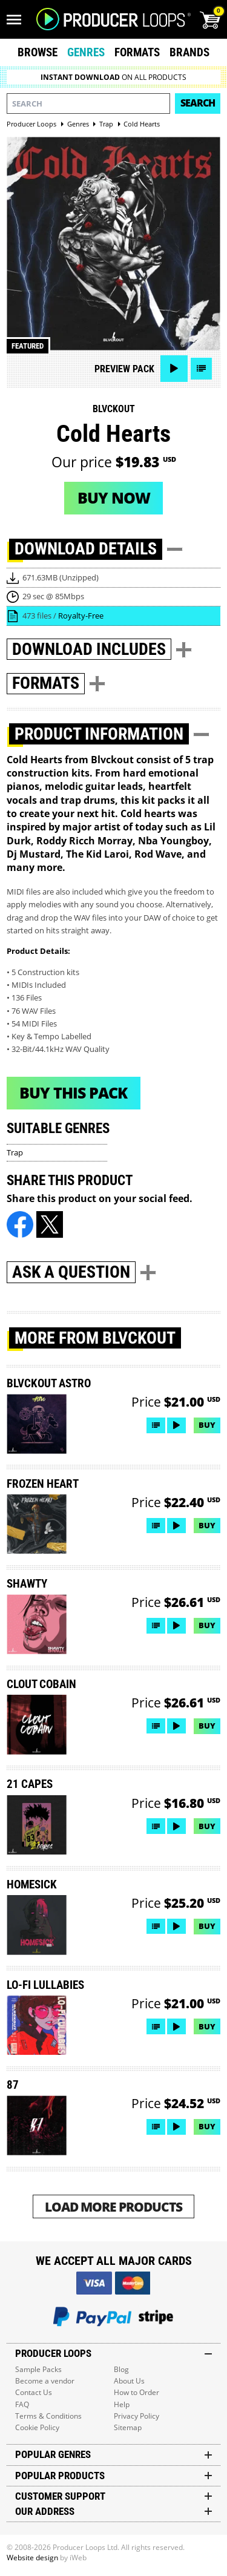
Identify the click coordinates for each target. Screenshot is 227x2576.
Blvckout (114, 409)
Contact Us (33, 2392)
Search (197, 103)
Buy (207, 1424)
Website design (32, 2557)
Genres (86, 52)
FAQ (22, 2404)
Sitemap (128, 2427)
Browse (38, 52)
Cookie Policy (37, 2427)
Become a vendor (44, 2381)
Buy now (113, 497)
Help (122, 2404)
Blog (121, 2369)
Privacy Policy (136, 2416)
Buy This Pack (73, 1092)
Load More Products (113, 2206)
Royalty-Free (81, 615)
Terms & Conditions (48, 2416)
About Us (129, 2381)
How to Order (136, 2392)
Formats (137, 52)
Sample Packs (38, 2369)
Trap (15, 1152)
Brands (189, 52)
